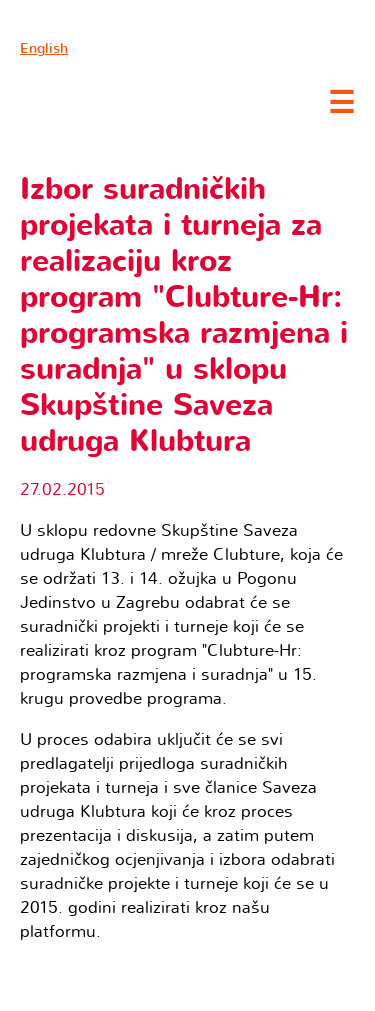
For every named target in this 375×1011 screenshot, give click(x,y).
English (44, 48)
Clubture (160, 101)
